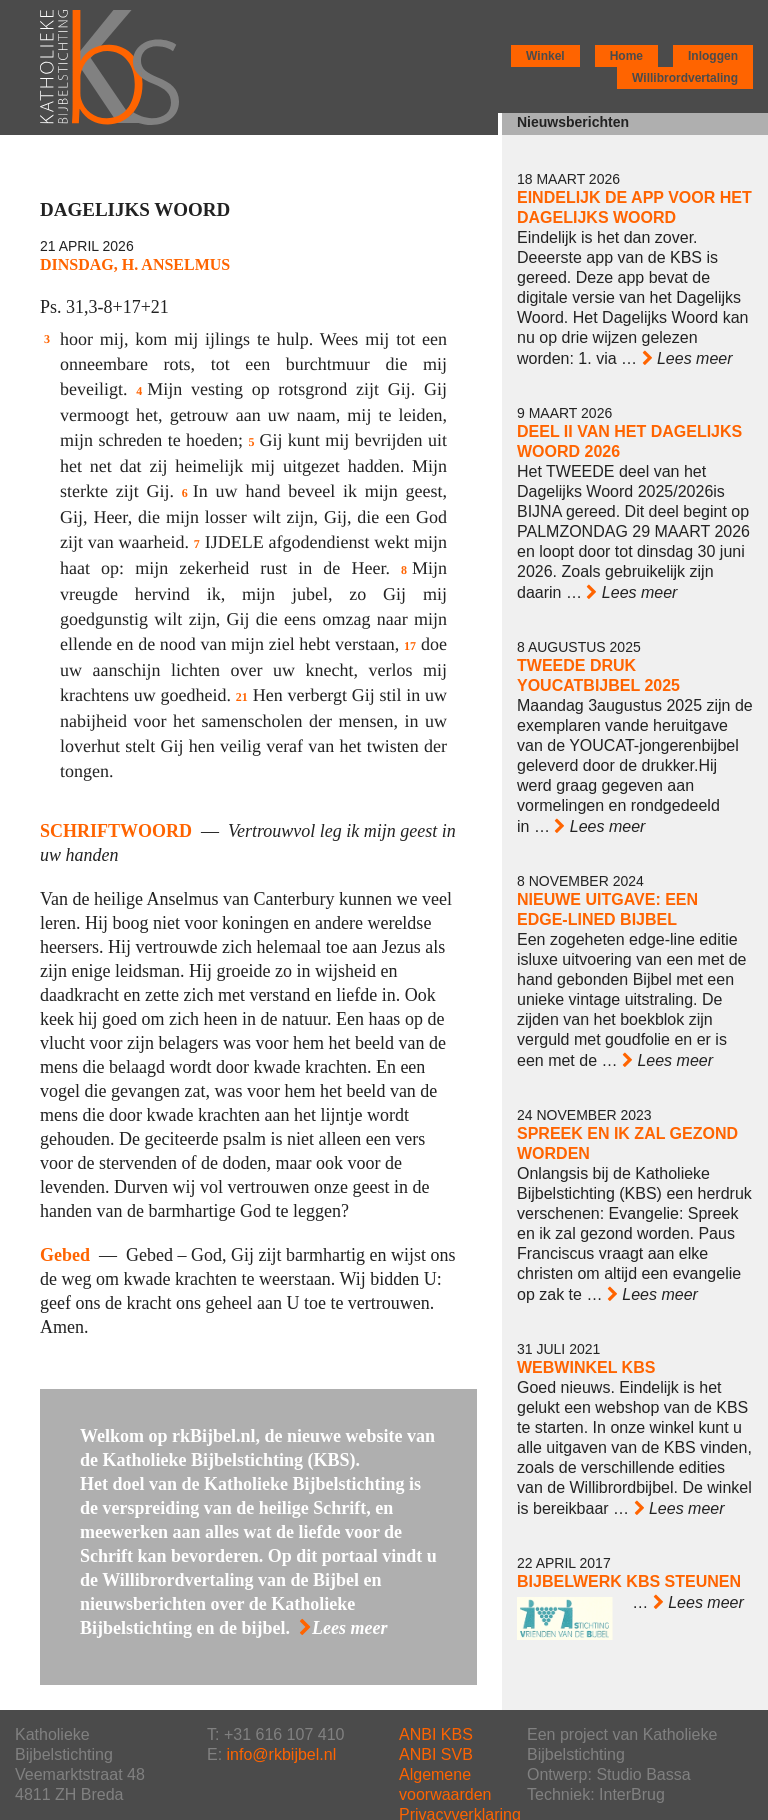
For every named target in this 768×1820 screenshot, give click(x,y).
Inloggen (713, 56)
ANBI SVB (436, 1754)
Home (626, 56)
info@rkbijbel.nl (282, 1754)
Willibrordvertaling (685, 78)
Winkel (545, 56)
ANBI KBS (436, 1734)
